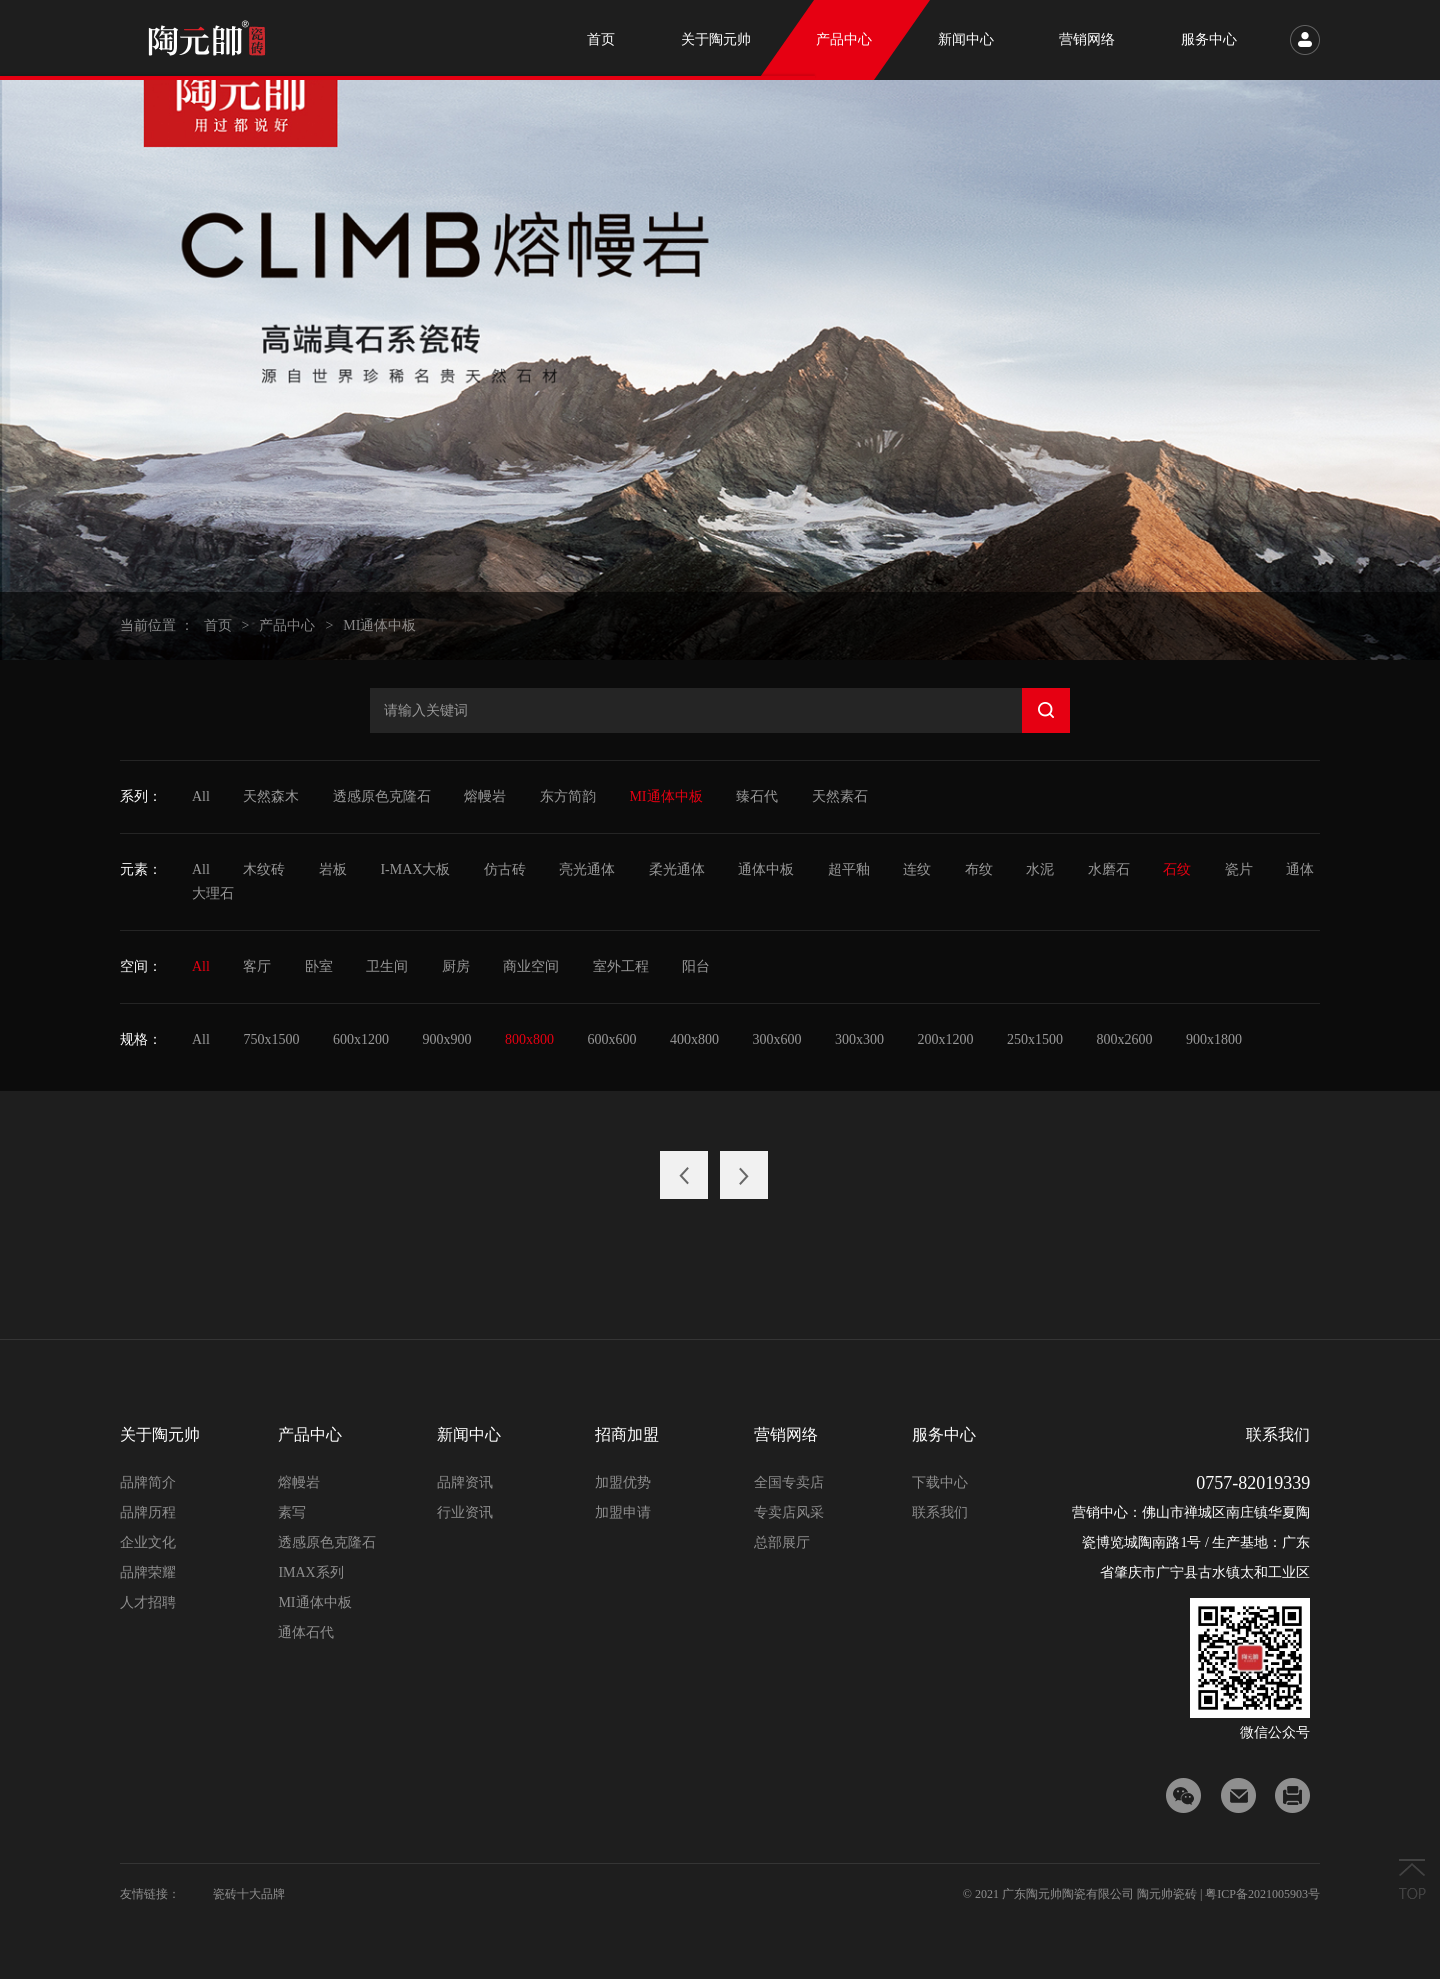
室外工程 (621, 966)
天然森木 (271, 796)
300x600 (776, 1039)
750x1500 (271, 1039)
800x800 (529, 1039)
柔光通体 (677, 869)
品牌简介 (148, 1482)
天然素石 (840, 796)
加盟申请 (623, 1512)
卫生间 (387, 966)
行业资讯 (465, 1512)
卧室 (319, 966)
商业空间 (531, 966)
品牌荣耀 (148, 1572)
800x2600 (1124, 1039)
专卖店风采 (789, 1512)
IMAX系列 (310, 1572)
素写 (292, 1512)
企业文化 (148, 1542)
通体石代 (306, 1632)
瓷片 (1239, 869)
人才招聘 (148, 1602)
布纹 (979, 869)
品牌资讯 (465, 1482)
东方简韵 (568, 796)
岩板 (333, 869)
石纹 (1177, 869)
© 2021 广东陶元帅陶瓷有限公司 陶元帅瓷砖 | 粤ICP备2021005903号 (1141, 1894)
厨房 (456, 966)
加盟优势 (623, 1482)
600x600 (611, 1039)
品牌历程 (148, 1512)
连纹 (917, 869)
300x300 (859, 1039)
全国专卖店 (789, 1482)
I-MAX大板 (415, 869)
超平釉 (849, 869)
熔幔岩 (485, 796)
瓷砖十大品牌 (249, 1894)
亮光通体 (587, 869)
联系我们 (940, 1512)
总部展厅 (782, 1542)
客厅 (257, 966)
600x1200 (361, 1039)
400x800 (694, 1039)
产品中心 (287, 625)
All (201, 796)
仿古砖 (505, 869)
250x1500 (1035, 1039)
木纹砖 (264, 869)
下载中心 (940, 1482)
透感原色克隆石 (382, 796)
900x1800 (1214, 1039)
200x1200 (945, 1039)
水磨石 (1109, 869)
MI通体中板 (379, 625)
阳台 (696, 966)
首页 (218, 625)
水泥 (1040, 869)
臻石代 (757, 796)
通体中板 (766, 869)
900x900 (446, 1039)
